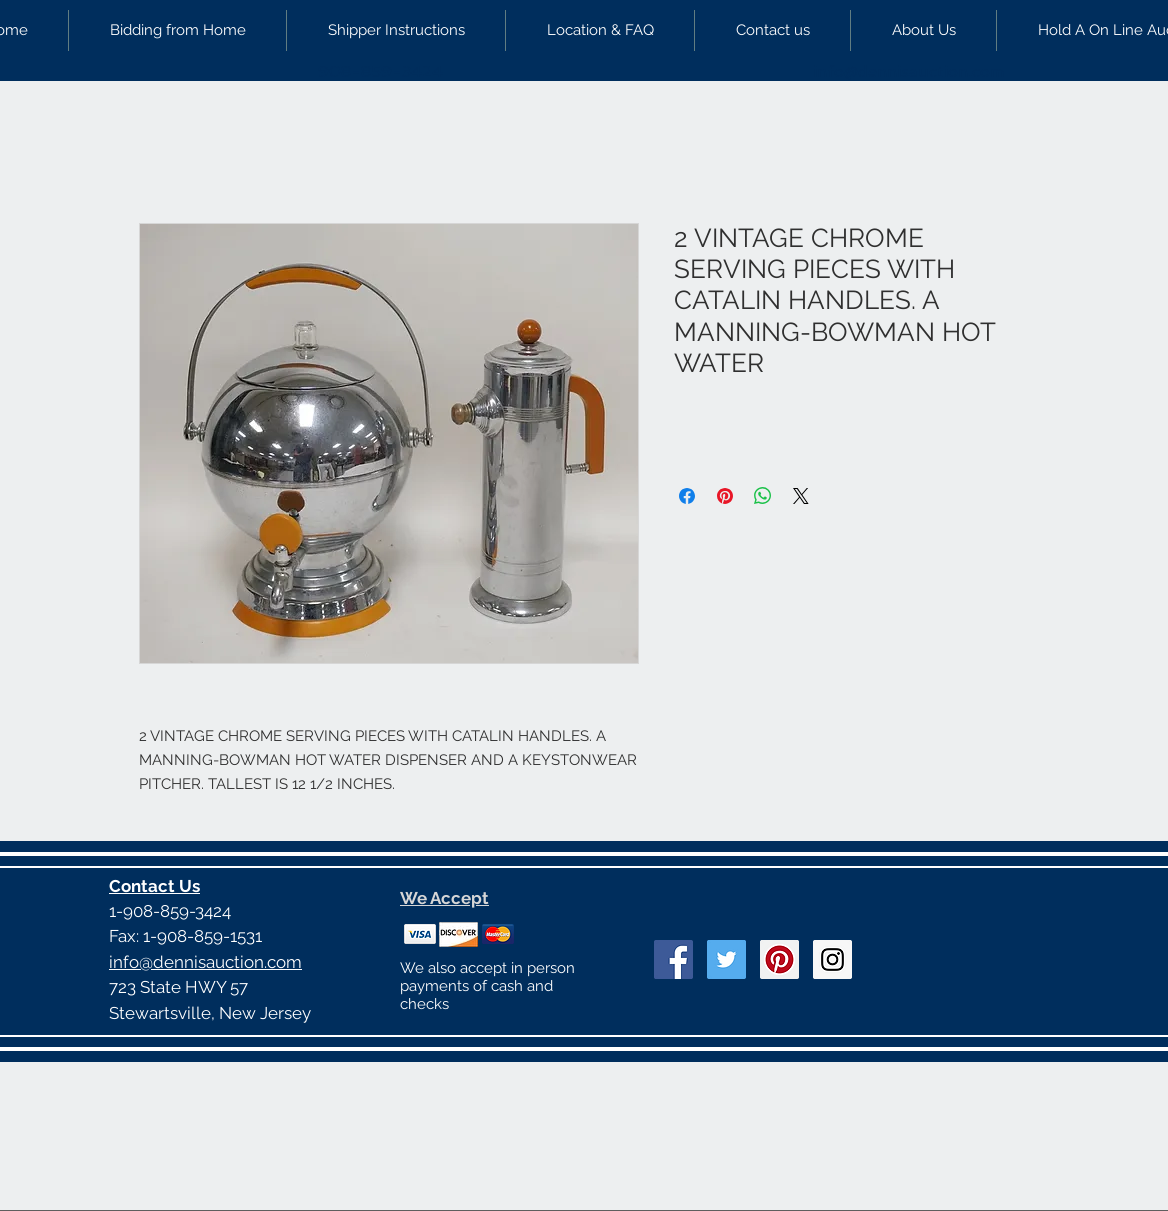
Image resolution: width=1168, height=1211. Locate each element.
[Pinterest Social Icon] (779, 959)
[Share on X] (801, 496)
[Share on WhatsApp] (763, 496)
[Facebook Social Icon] (673, 959)
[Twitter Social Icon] (726, 959)
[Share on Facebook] (687, 496)
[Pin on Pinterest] (725, 496)
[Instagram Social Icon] (832, 959)
